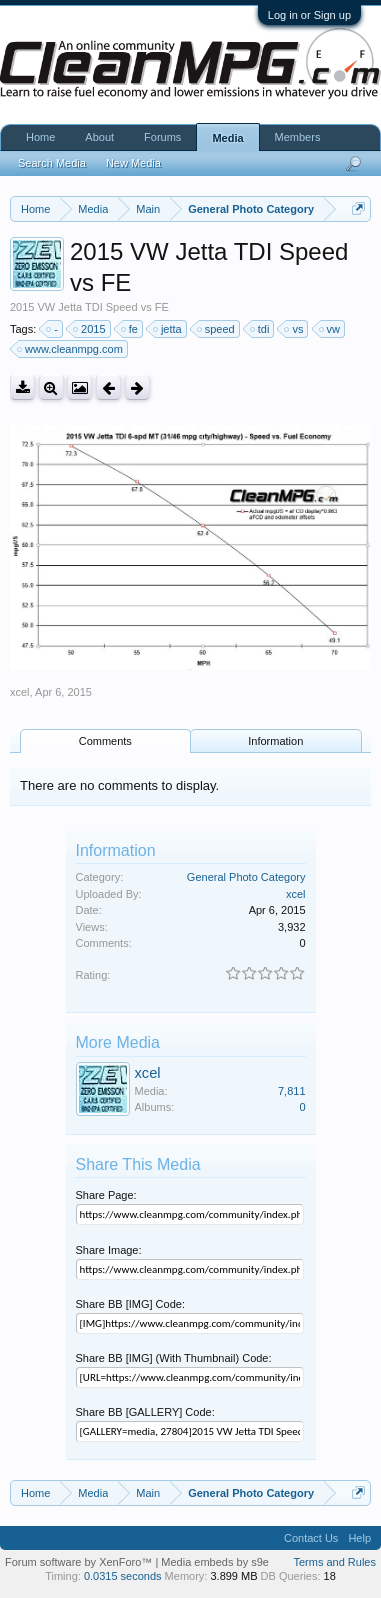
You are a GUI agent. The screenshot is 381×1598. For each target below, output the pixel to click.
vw (330, 329)
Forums (162, 137)
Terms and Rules (334, 1562)
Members (298, 137)
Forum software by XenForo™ (80, 1562)
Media (227, 138)
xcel (20, 692)
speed (217, 329)
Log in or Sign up (309, 15)
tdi (261, 329)
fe (130, 329)
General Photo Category (246, 877)
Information (275, 741)
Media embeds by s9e (215, 1562)
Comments (105, 741)
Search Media (52, 163)
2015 (90, 329)
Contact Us (311, 1538)
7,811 (292, 1091)
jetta (168, 329)
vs (294, 329)
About (99, 137)
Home (40, 137)
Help (359, 1538)
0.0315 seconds (123, 1576)
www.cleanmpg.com (71, 349)
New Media (133, 163)
